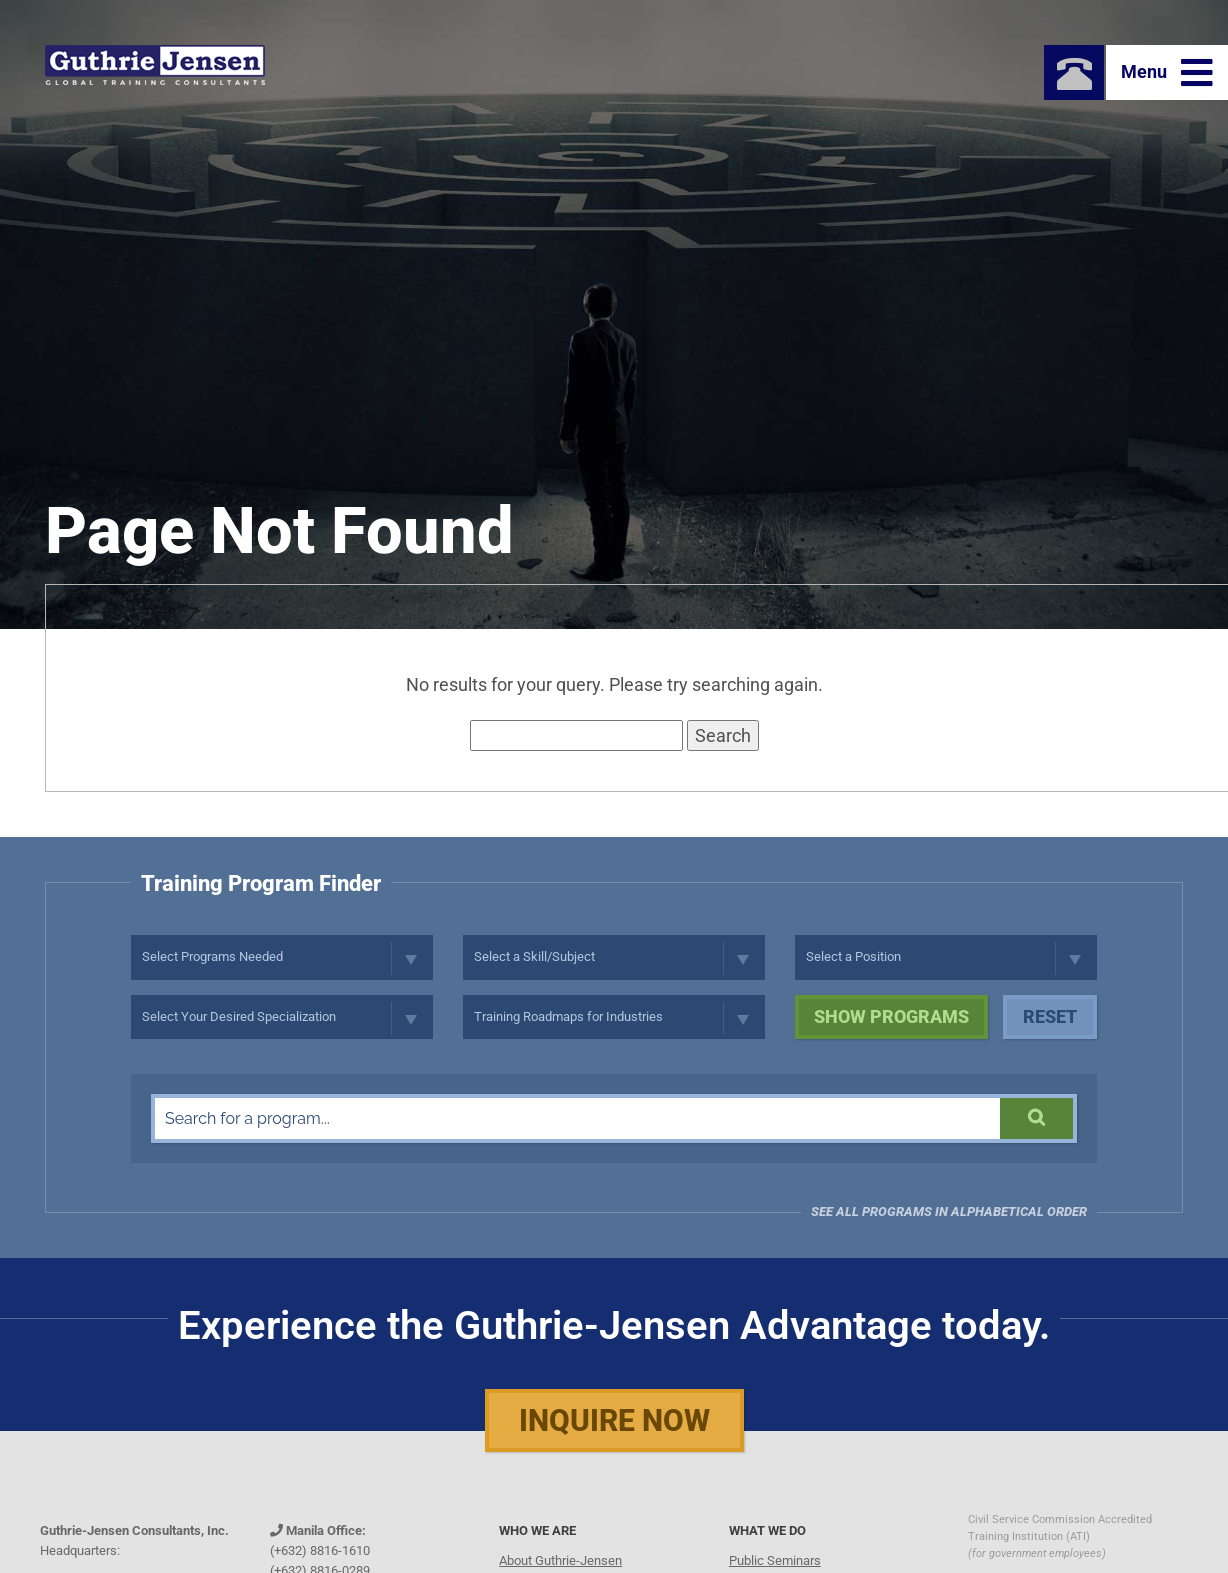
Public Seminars (775, 1560)
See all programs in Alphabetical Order (949, 1211)
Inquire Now (614, 1420)
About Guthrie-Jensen (560, 1560)
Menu (1167, 73)
